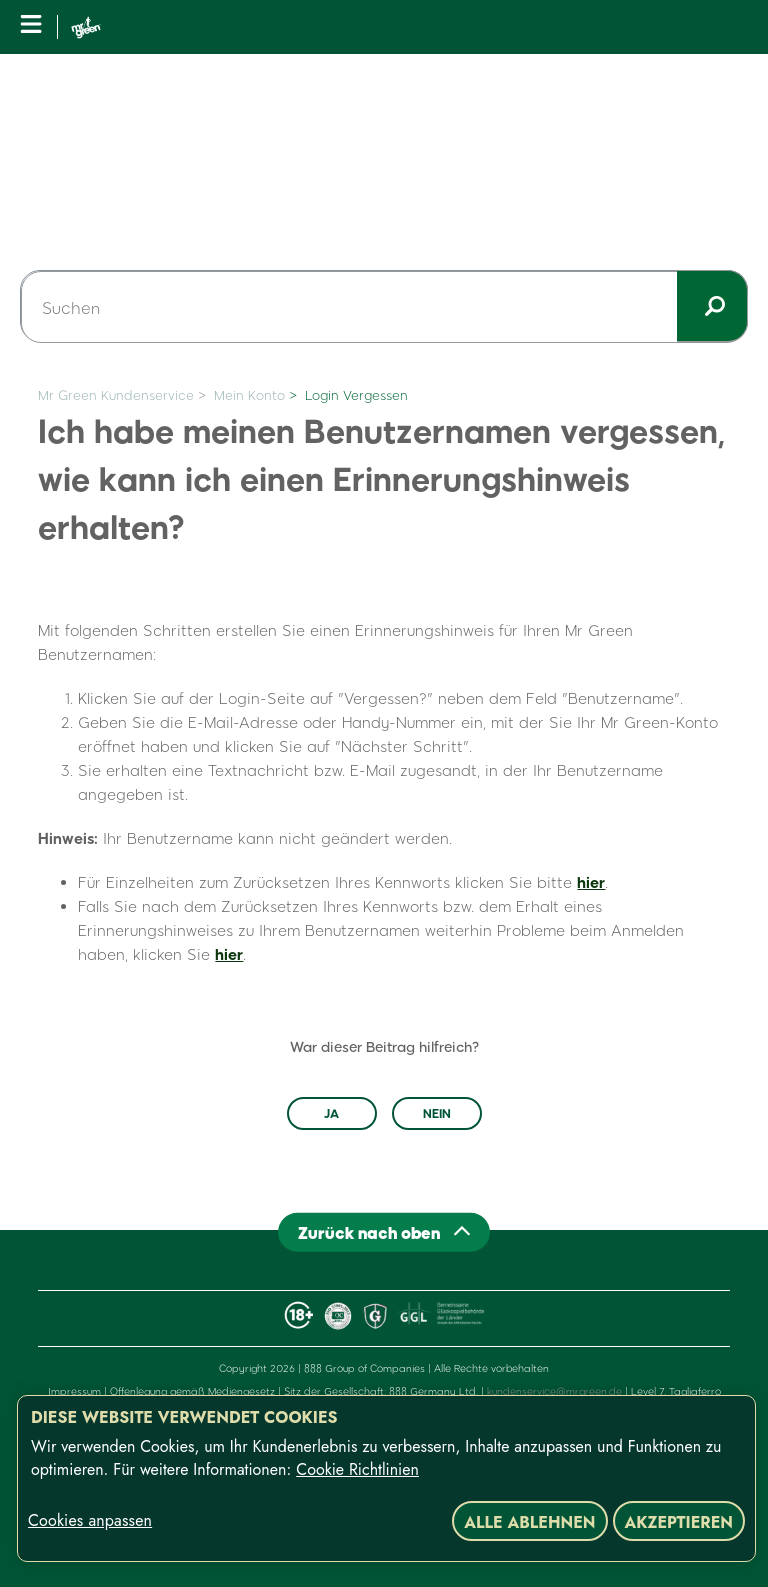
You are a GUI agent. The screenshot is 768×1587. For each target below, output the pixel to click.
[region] (386, 1478)
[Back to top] (384, 1231)
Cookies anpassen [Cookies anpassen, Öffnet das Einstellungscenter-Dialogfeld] (90, 1521)
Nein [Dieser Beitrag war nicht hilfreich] (437, 1113)
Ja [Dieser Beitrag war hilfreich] (331, 1113)
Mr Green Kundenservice (116, 395)
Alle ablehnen (529, 1522)
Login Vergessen (356, 395)
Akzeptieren (679, 1522)
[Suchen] (384, 307)
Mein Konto (249, 395)
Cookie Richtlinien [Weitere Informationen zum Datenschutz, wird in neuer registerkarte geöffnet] (357, 1469)
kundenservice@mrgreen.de (554, 1391)
